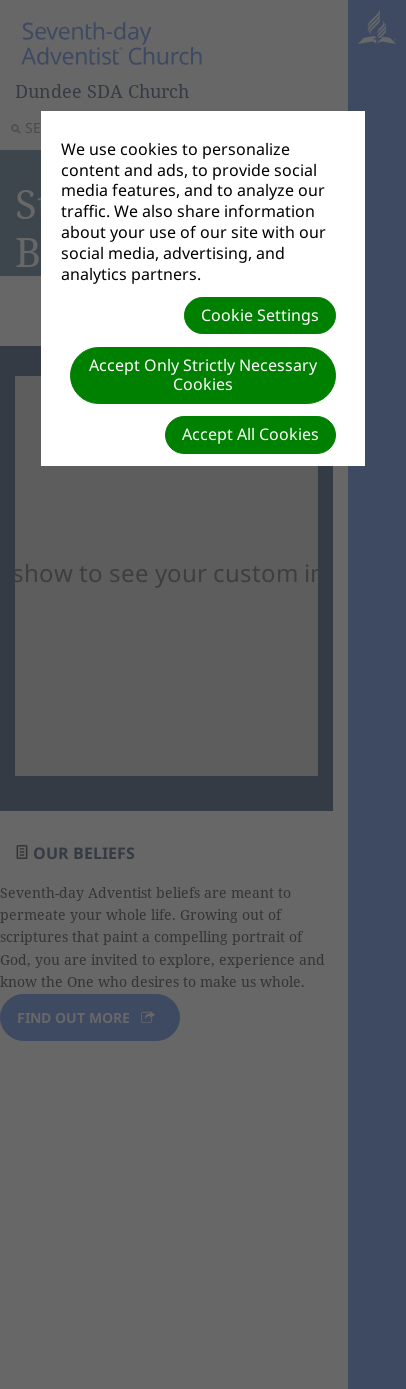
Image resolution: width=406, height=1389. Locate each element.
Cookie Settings (260, 315)
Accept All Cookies (250, 434)
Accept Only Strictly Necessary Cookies (203, 374)
